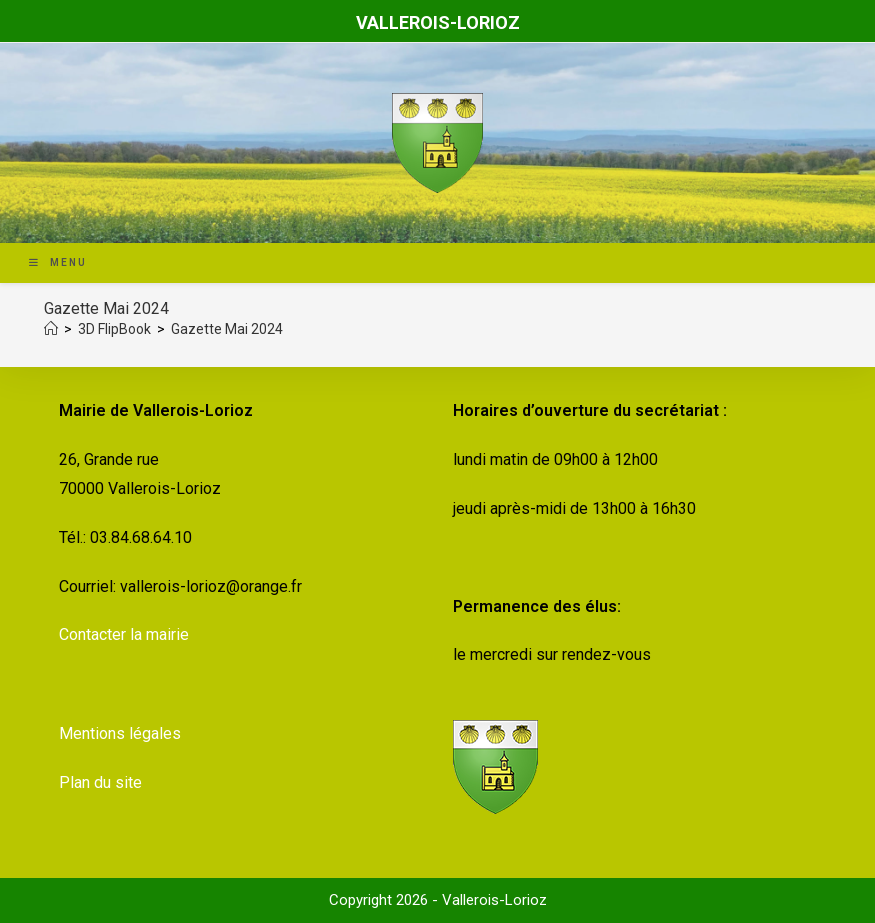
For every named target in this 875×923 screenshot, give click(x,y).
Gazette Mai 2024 (227, 329)
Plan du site (100, 782)
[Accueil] (51, 329)
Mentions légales (120, 733)
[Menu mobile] (58, 262)
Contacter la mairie (124, 634)
